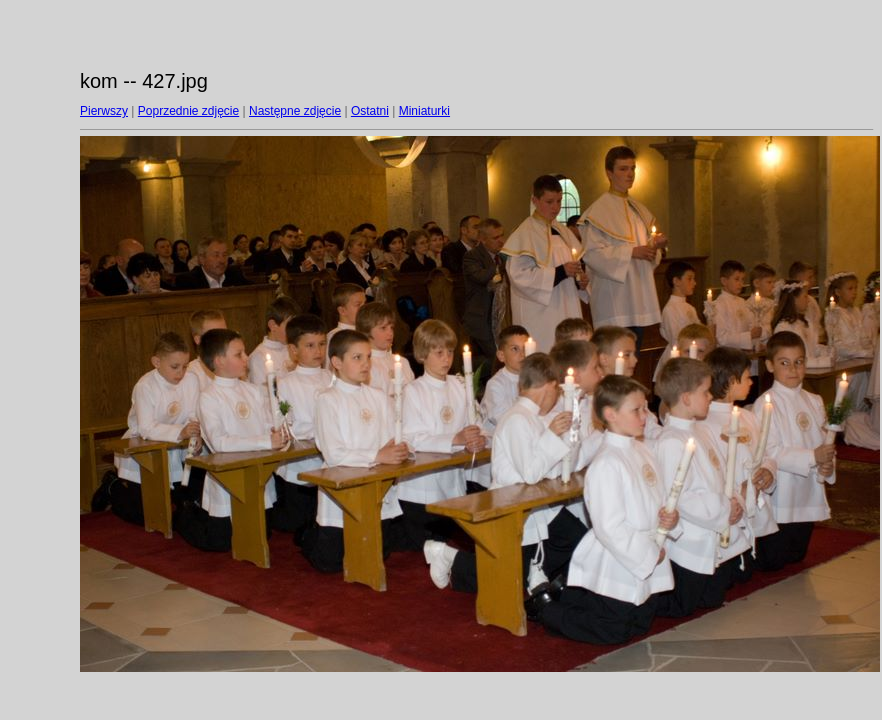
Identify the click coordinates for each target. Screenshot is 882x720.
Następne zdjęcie (295, 111)
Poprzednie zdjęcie (188, 111)
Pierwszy (104, 111)
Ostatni (370, 111)
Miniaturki (424, 111)
